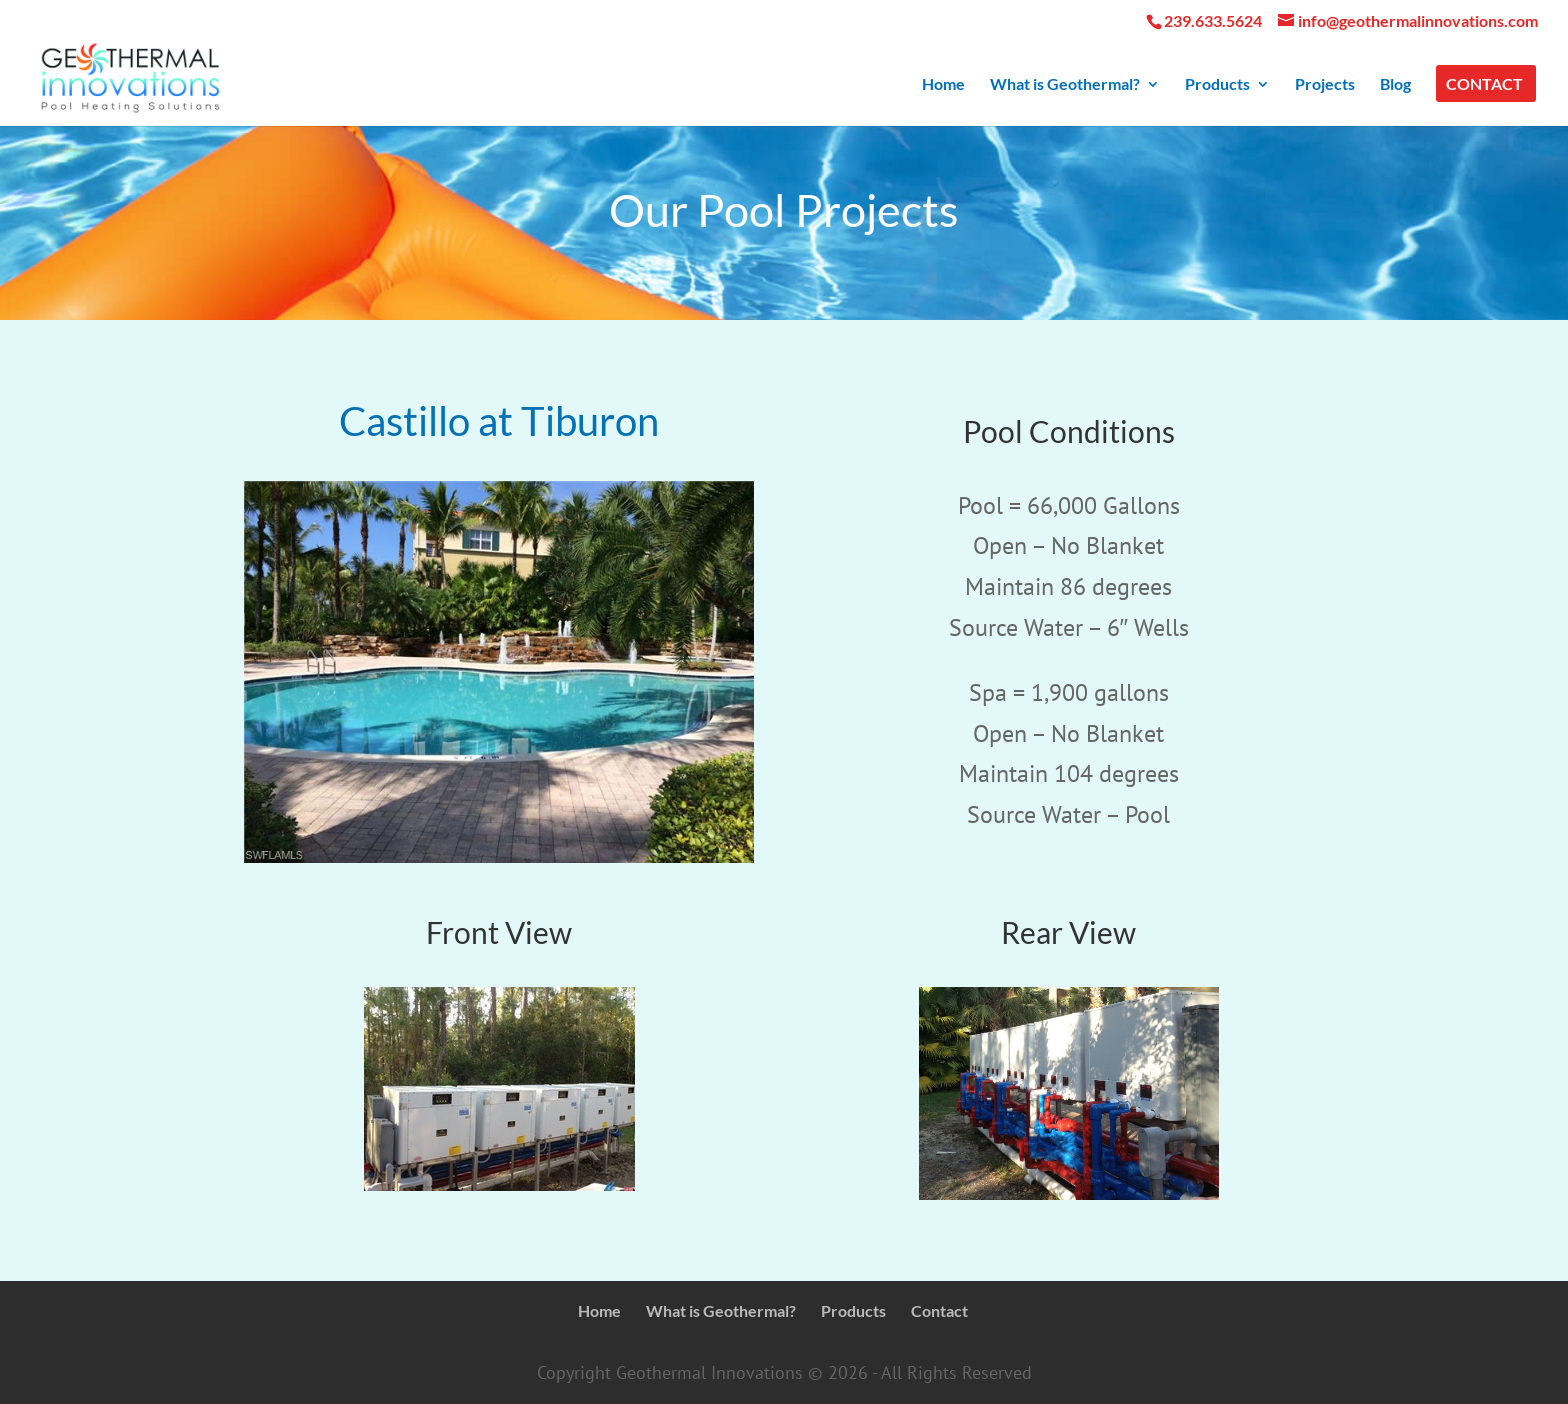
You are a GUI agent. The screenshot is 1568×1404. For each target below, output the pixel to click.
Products (1217, 85)
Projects (1325, 85)
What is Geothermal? (1065, 85)
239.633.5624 (1213, 20)
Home (943, 85)
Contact (1484, 85)
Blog (1395, 85)
